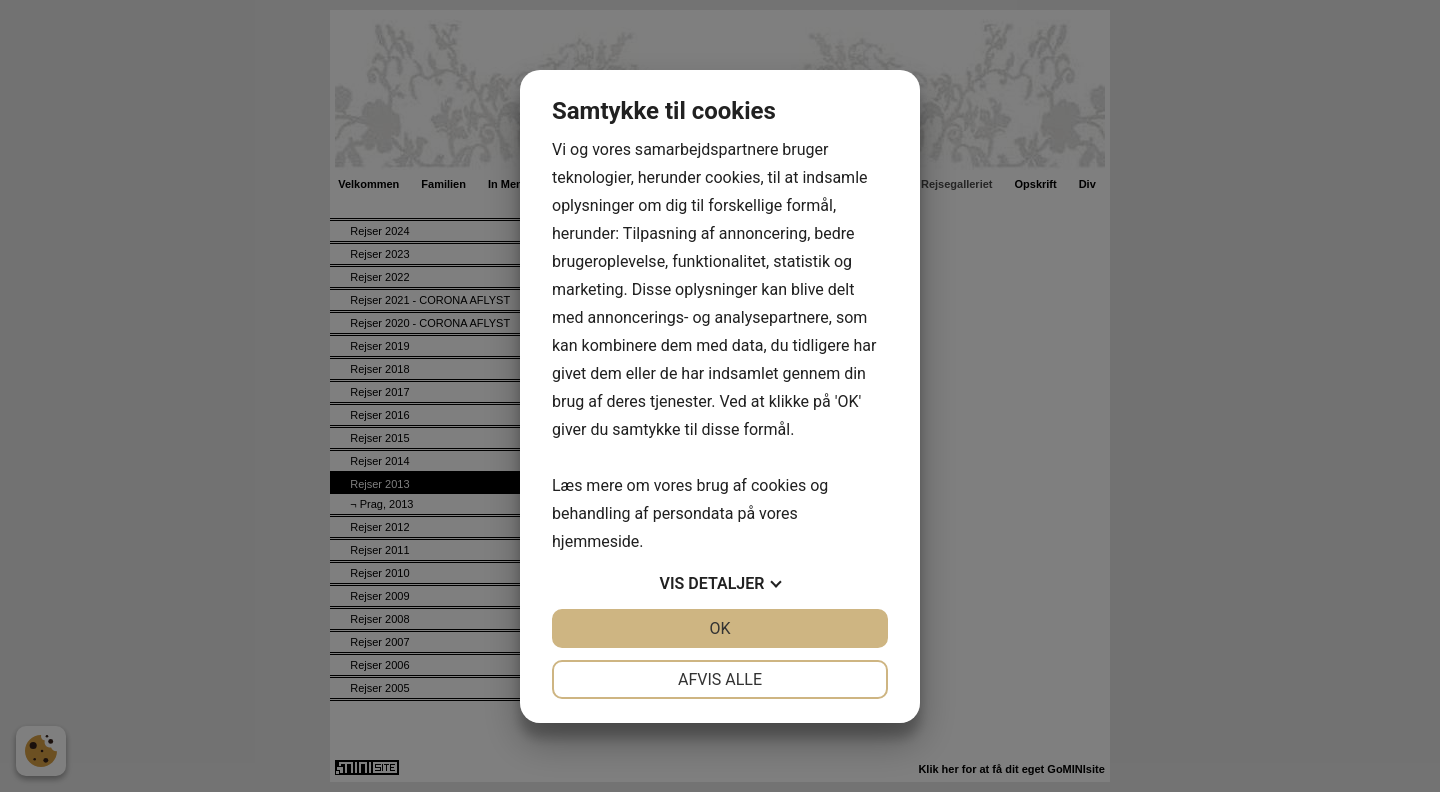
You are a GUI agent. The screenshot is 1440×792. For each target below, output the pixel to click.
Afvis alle (720, 679)
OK (719, 628)
